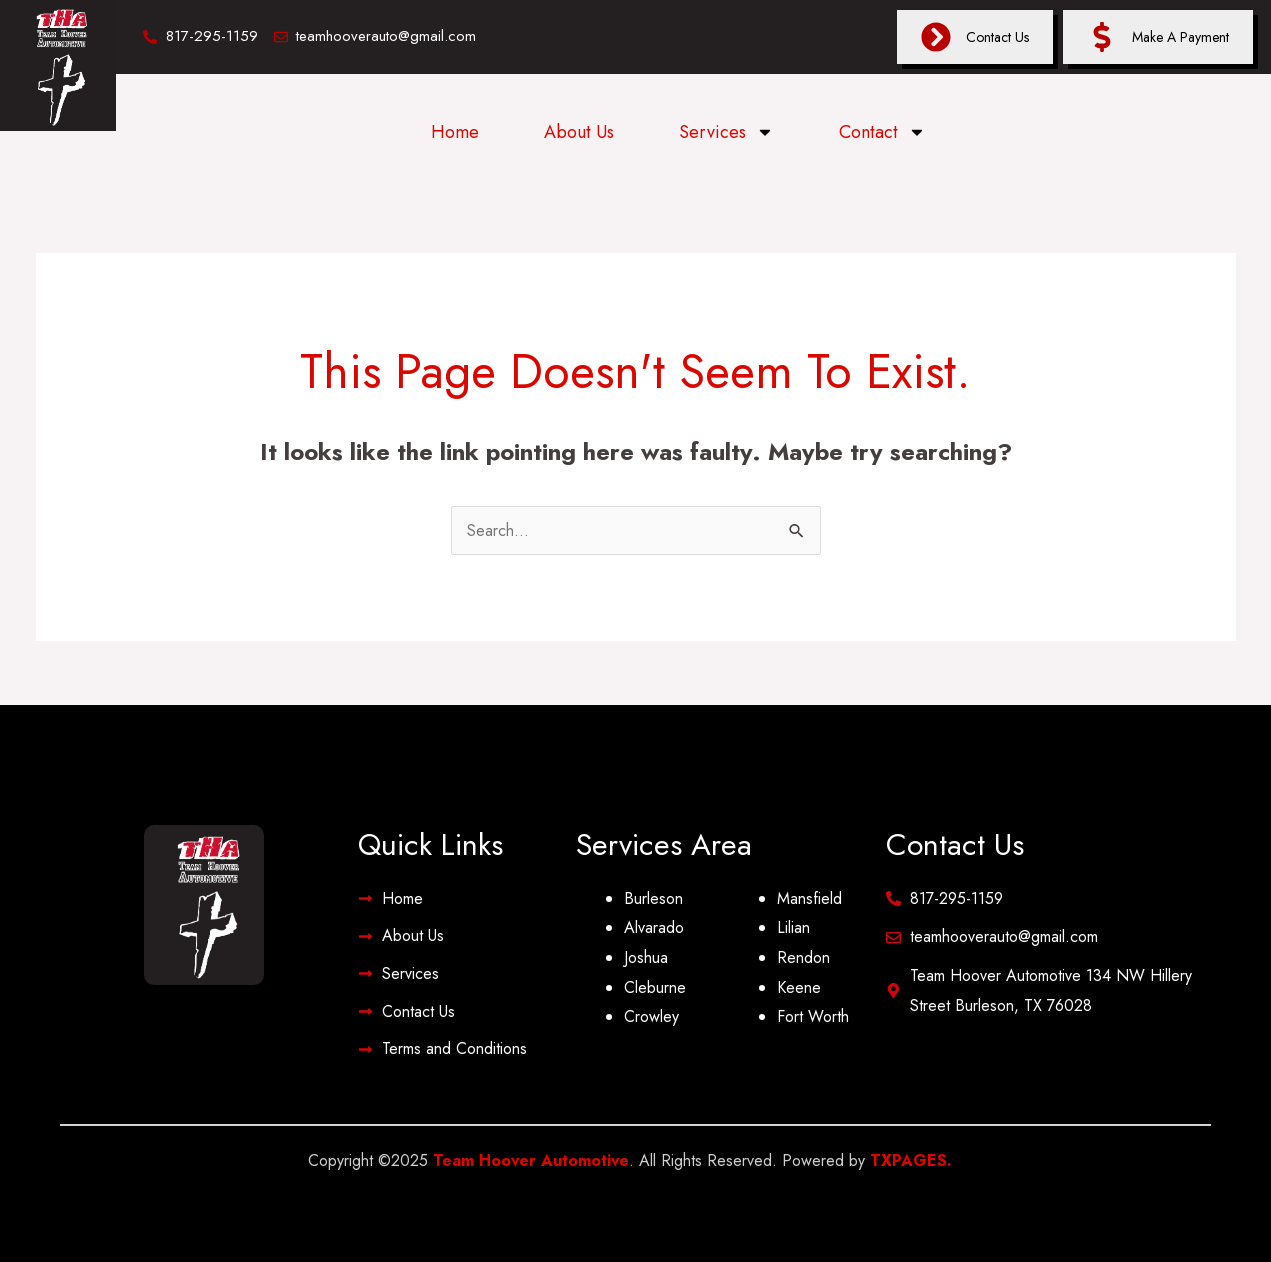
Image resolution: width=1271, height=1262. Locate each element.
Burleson (653, 898)
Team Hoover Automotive (531, 1160)
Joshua (646, 957)
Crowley (651, 1016)
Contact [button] (882, 132)
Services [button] (726, 132)
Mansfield (809, 898)
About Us (579, 132)
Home (455, 132)
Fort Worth (813, 1016)
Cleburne (655, 987)
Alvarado (654, 927)
